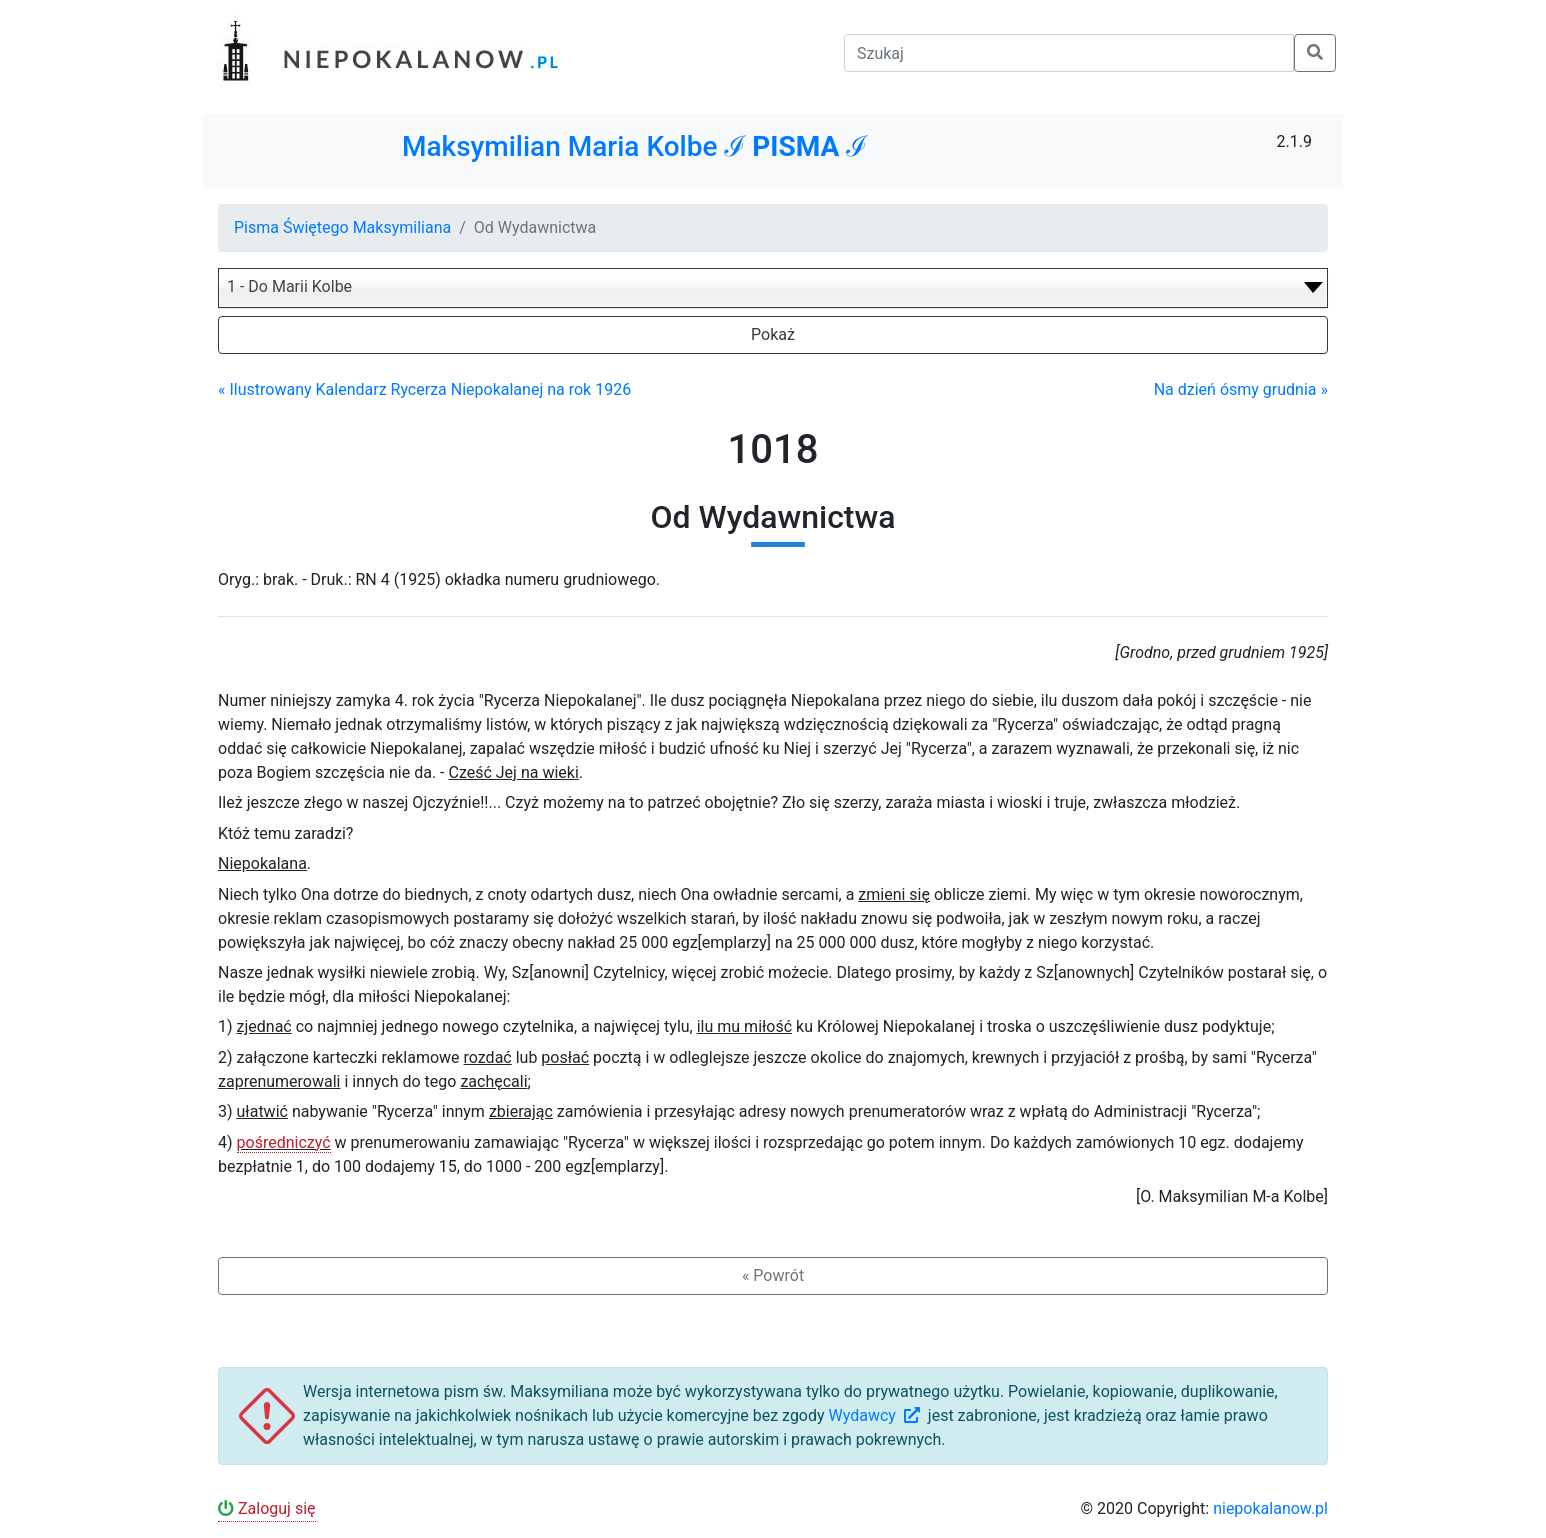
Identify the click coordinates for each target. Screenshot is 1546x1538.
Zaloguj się (267, 1508)
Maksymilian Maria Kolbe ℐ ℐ (634, 146)
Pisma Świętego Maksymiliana (342, 227)
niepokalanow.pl (1270, 1508)
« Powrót (773, 1275)
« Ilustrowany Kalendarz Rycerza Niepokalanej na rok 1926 (424, 389)
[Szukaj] (1069, 53)
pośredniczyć (284, 1142)
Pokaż (773, 334)
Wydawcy (876, 1415)
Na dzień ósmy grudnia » (1241, 389)
